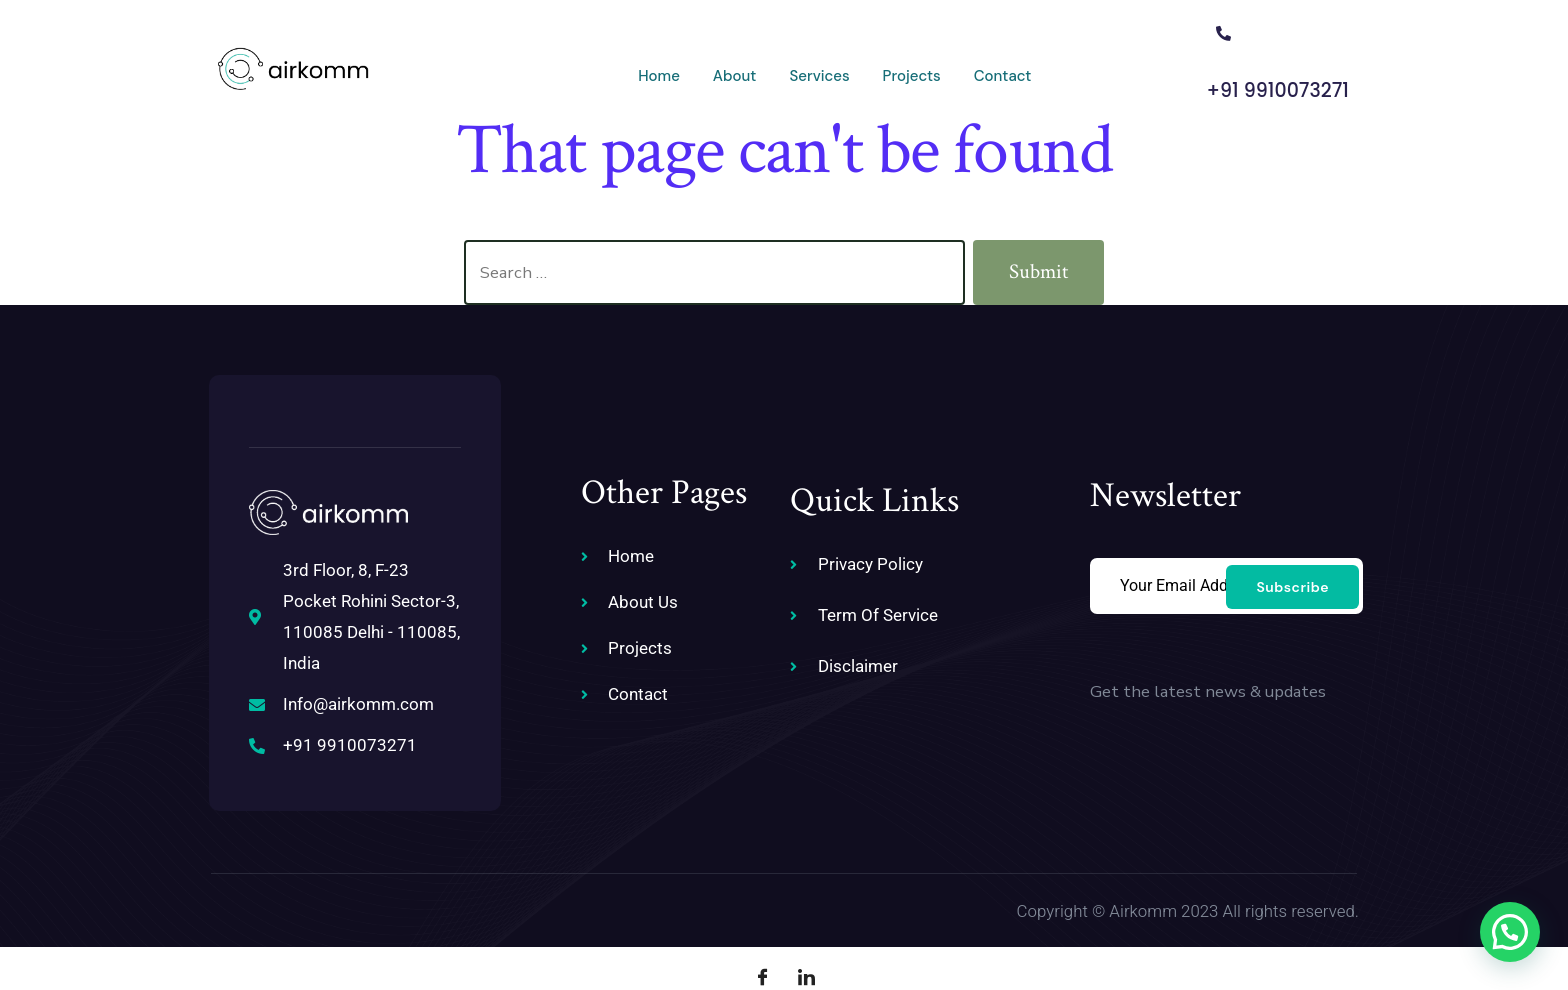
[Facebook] (762, 940)
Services (727, 66)
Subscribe (1292, 564)
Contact (916, 66)
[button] (1510, 932)
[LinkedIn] (806, 940)
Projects (822, 66)
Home (560, 66)
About (639, 66)
